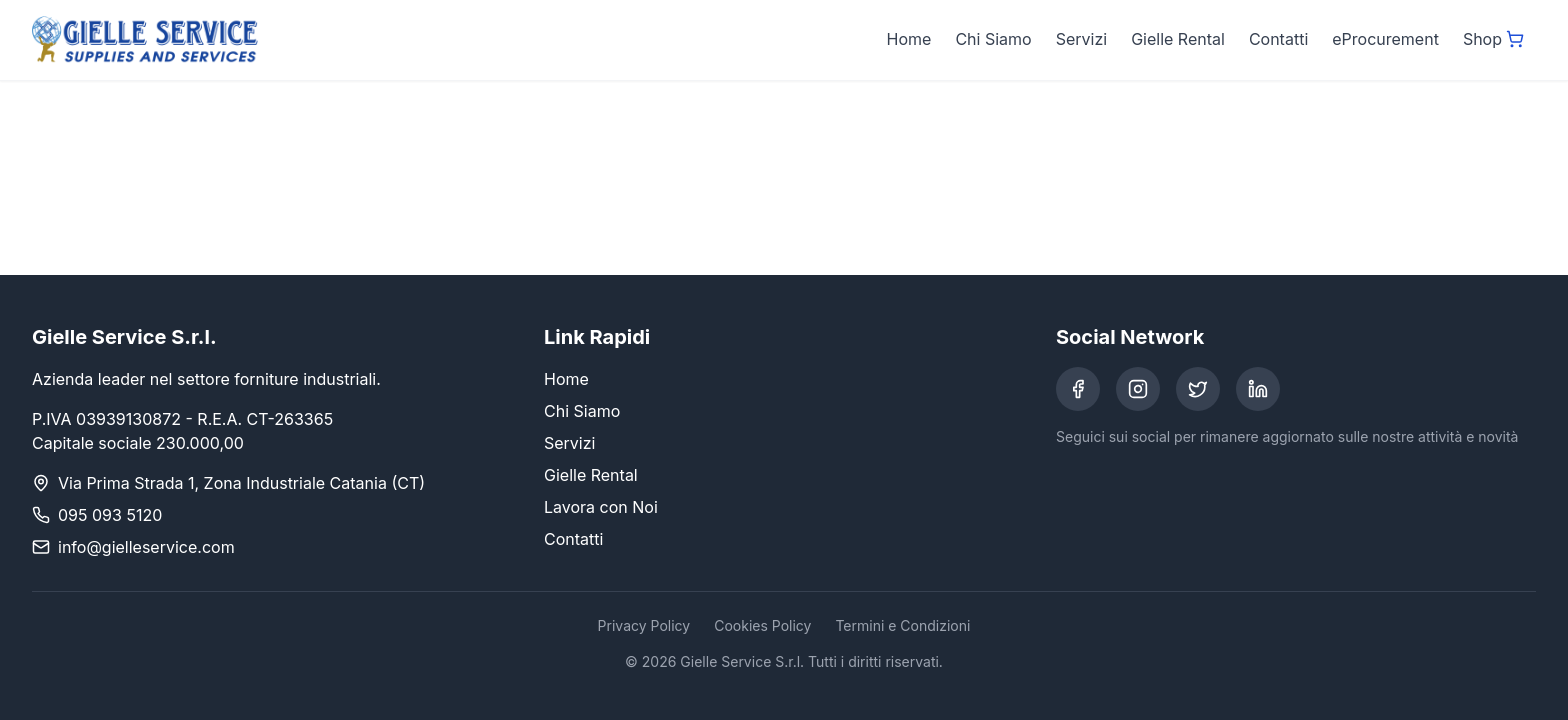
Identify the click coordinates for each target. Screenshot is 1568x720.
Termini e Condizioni (902, 625)
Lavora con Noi (601, 507)
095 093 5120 (110, 515)
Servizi (1081, 39)
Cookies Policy (762, 625)
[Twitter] (1198, 389)
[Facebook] (1078, 389)
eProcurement (1385, 39)
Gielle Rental (1178, 39)
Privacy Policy (644, 625)
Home (909, 39)
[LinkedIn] (1258, 389)
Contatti (1278, 39)
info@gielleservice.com (146, 547)
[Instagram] (1138, 389)
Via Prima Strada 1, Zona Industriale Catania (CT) (241, 483)
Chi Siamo (993, 39)
